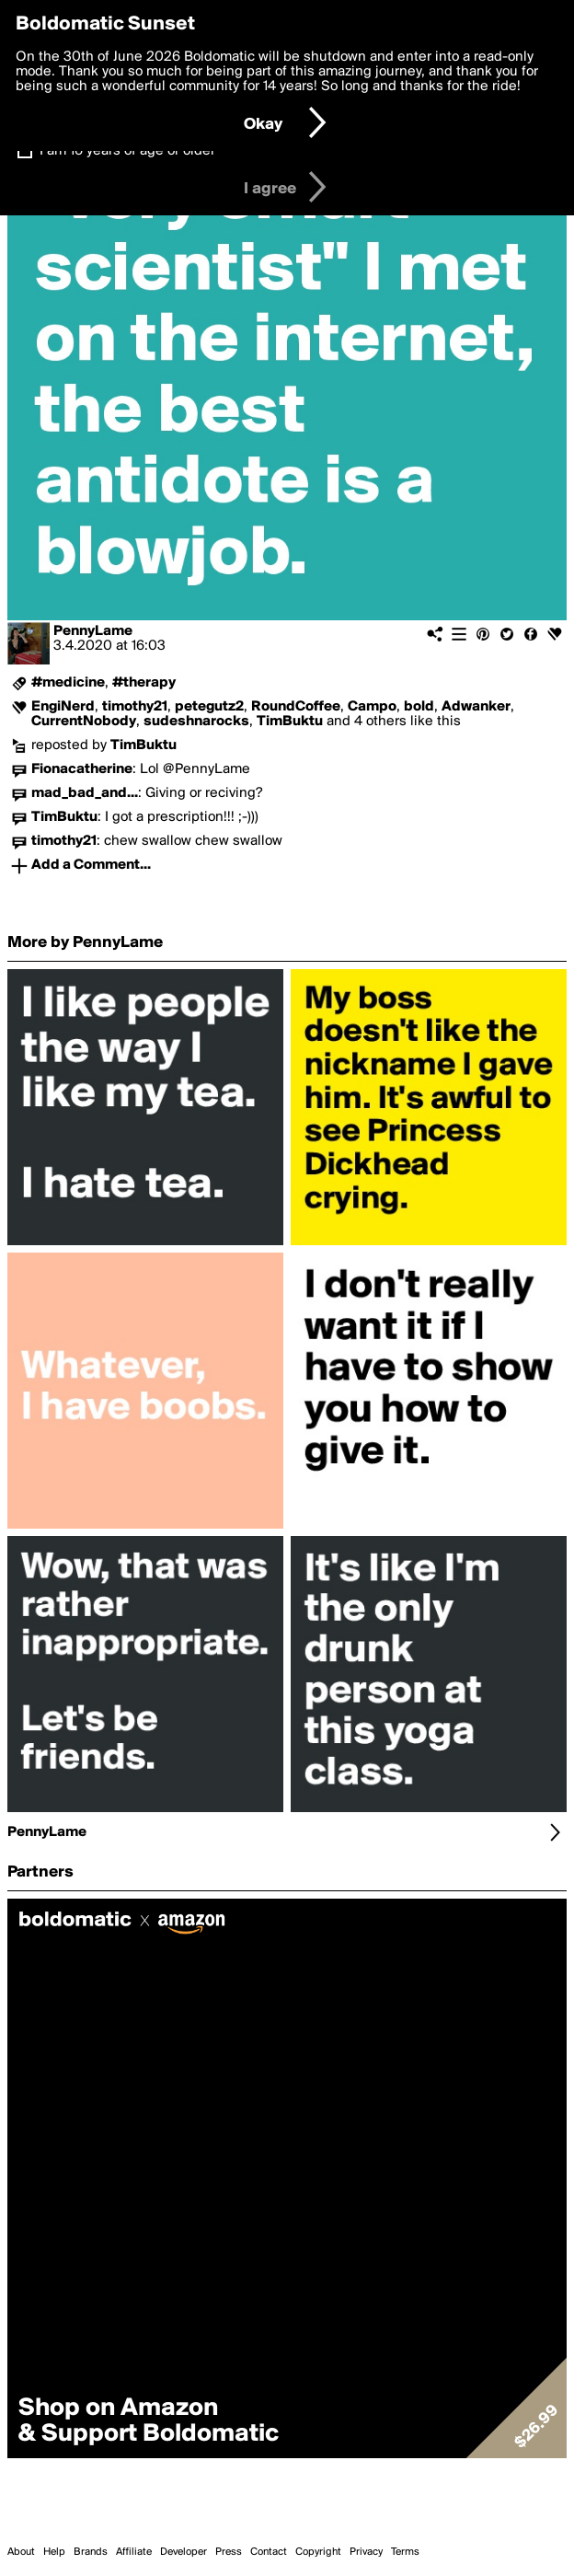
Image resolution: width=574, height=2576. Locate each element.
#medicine (68, 683)
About (21, 2552)
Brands (91, 2552)
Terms (405, 2552)
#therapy (144, 683)
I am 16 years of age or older (127, 151)
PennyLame (92, 631)
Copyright (318, 2552)
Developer (183, 2552)
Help (54, 2552)
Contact (268, 2552)
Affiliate (134, 2552)
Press (228, 2552)
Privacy (366, 2552)
